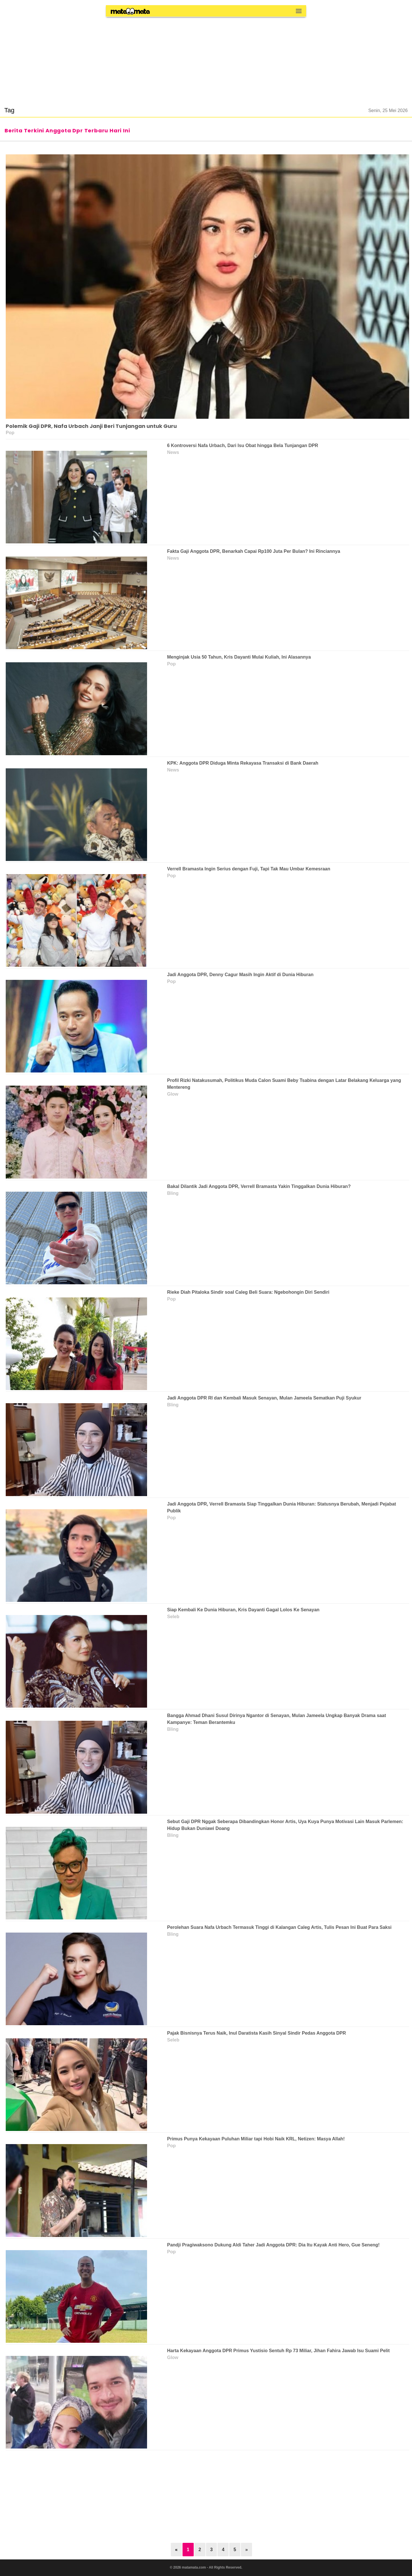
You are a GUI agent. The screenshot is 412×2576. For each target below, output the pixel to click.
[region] (206, 58)
